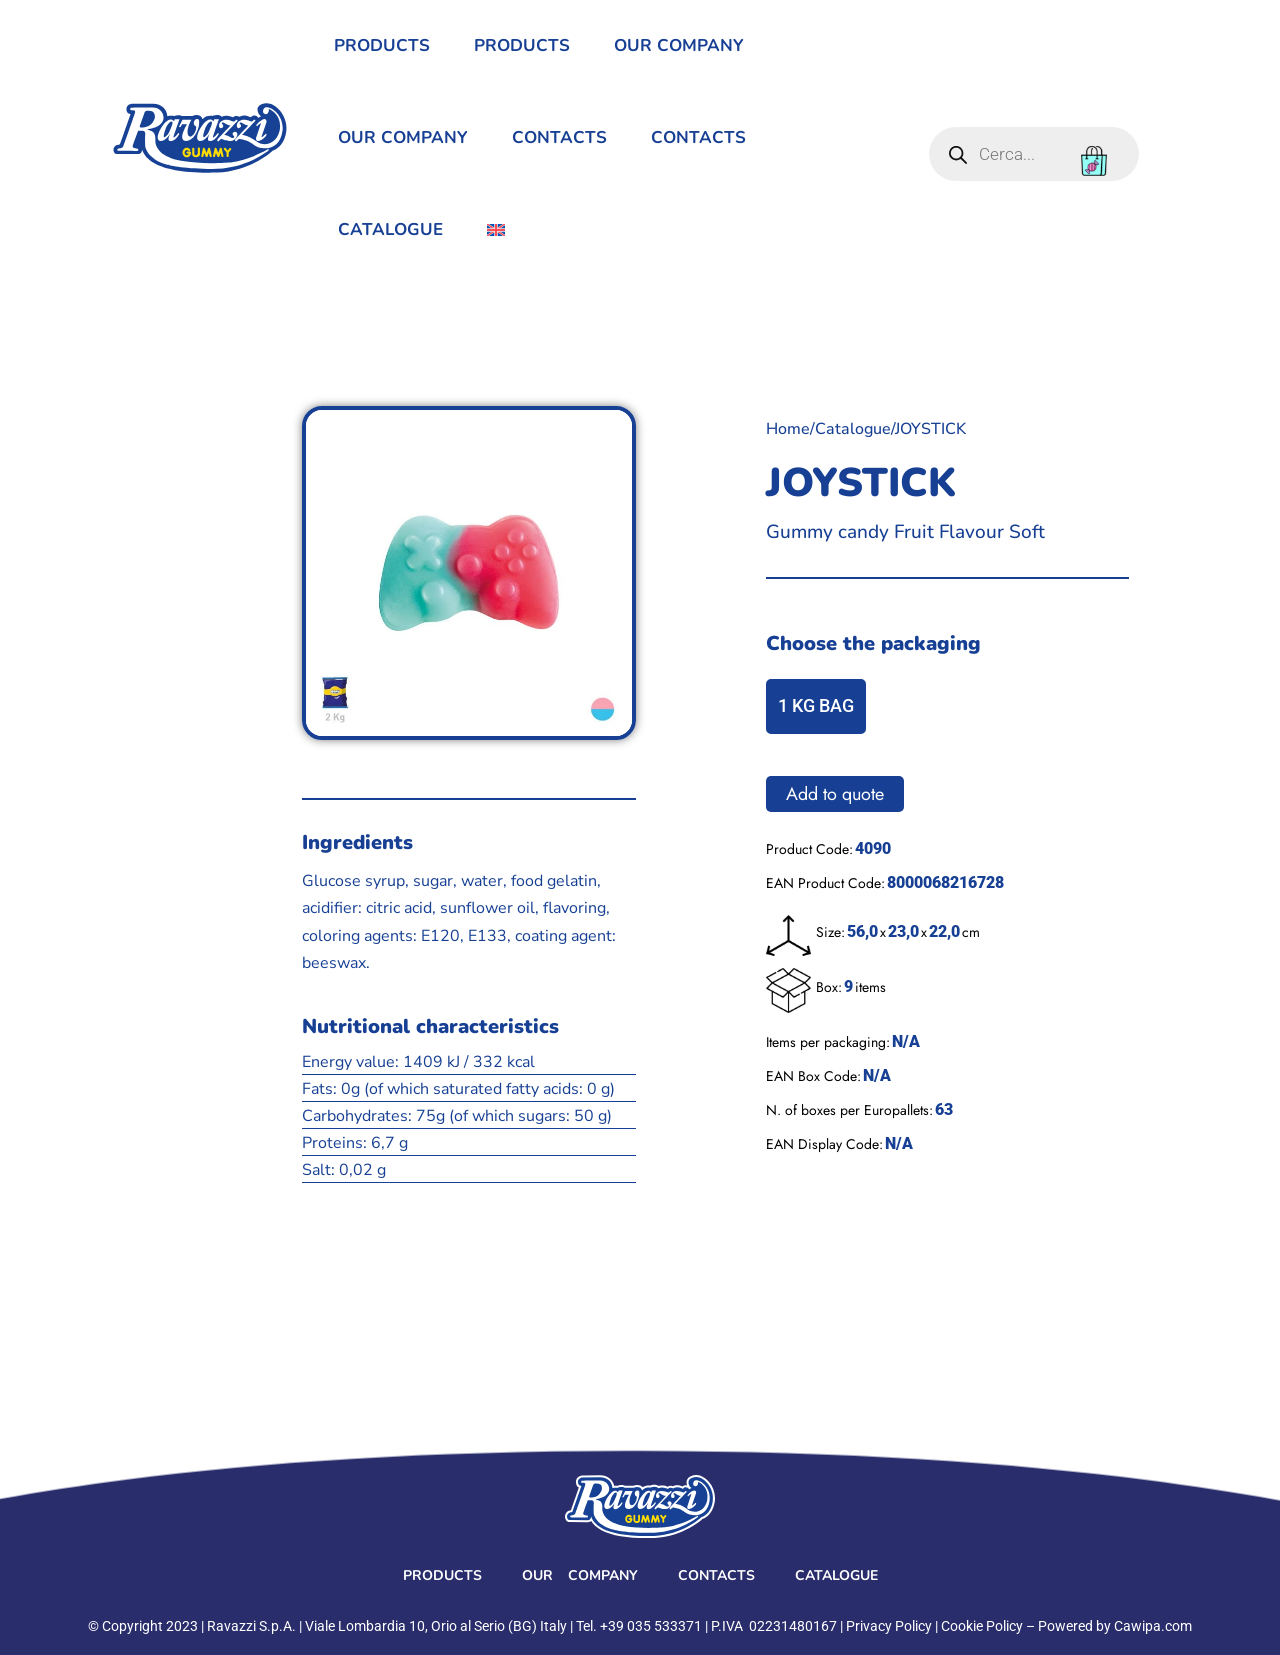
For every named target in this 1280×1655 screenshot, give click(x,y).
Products (382, 45)
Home (788, 429)
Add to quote (835, 794)
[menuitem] (496, 230)
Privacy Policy (889, 1626)
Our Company (679, 45)
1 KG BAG (816, 705)
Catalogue (390, 229)
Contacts (559, 137)
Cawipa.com (1153, 1626)
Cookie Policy (982, 1626)
